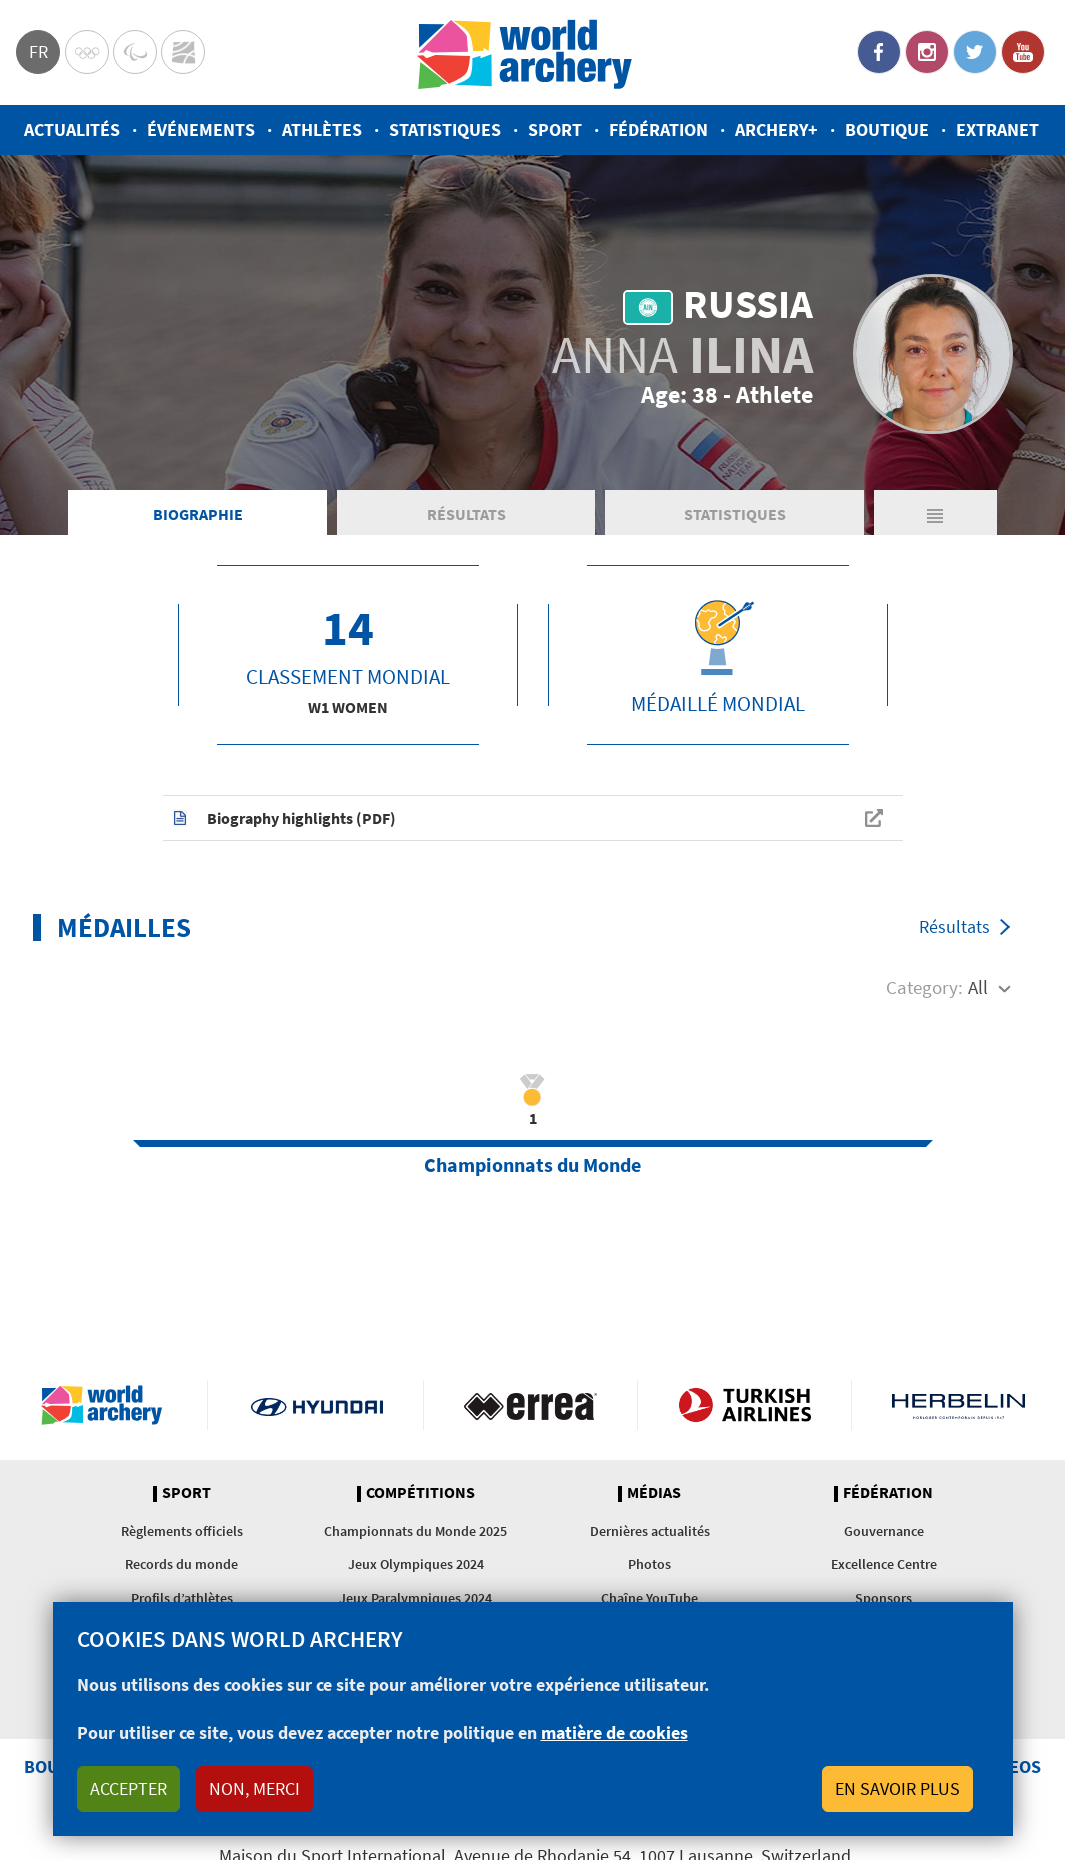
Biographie (198, 514)
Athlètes (322, 129)
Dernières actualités (650, 1531)
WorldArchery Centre (183, 52)
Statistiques (445, 129)
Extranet (997, 129)
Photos (649, 1564)
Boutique (887, 129)
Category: (924, 987)
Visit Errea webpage (530, 1405)
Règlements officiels (182, 1531)
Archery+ (776, 129)
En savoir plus (897, 1788)
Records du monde (181, 1564)
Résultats (466, 514)
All (978, 987)
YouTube (1023, 52)
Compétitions (420, 1493)
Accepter (128, 1788)
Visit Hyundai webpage (317, 1405)
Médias (654, 1493)
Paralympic (135, 52)
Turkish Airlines (744, 1405)
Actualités (72, 129)
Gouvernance (884, 1531)
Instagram (927, 52)
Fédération (658, 129)
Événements (201, 129)
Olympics (87, 52)
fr (38, 51)
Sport (555, 129)
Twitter (975, 52)
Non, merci (254, 1788)
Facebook (879, 52)
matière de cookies (614, 1732)
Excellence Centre (884, 1564)
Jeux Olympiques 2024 (416, 1564)
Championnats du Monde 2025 (415, 1531)
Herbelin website (958, 1405)
